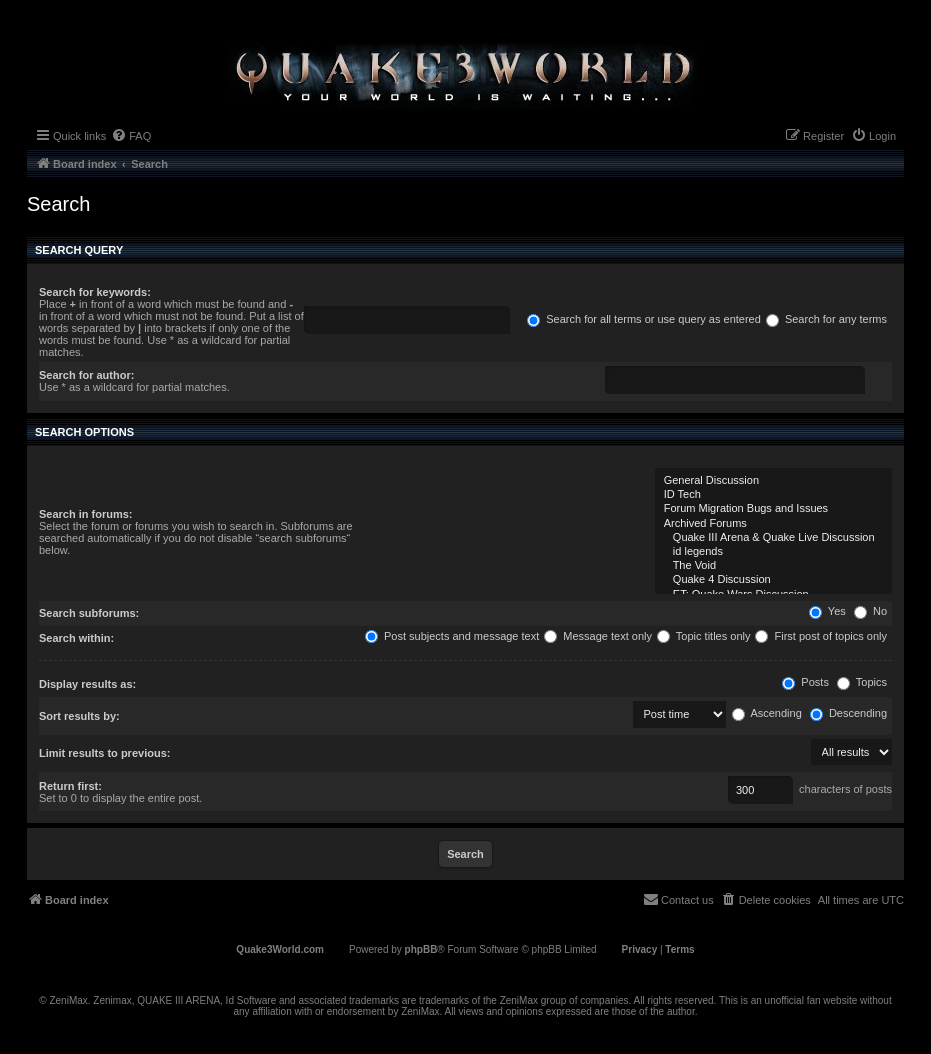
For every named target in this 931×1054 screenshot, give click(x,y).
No (870, 611)
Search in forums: (86, 514)
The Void (774, 566)
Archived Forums (774, 524)
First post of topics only (821, 636)
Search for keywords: (95, 292)
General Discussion (774, 481)
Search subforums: (89, 613)
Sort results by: (79, 716)
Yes (827, 611)
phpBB (421, 949)
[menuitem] (131, 136)
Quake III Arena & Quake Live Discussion (774, 538)
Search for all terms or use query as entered (644, 319)
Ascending (767, 713)
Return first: (70, 786)
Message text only (598, 636)
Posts (805, 682)
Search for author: (86, 375)
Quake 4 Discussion (774, 580)
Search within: (76, 638)
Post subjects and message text (452, 636)
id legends (774, 552)
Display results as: (87, 684)
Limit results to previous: (104, 753)
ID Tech (774, 495)
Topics (862, 682)
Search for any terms (826, 319)
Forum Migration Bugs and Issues (774, 509)
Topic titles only (703, 636)
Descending (848, 713)
